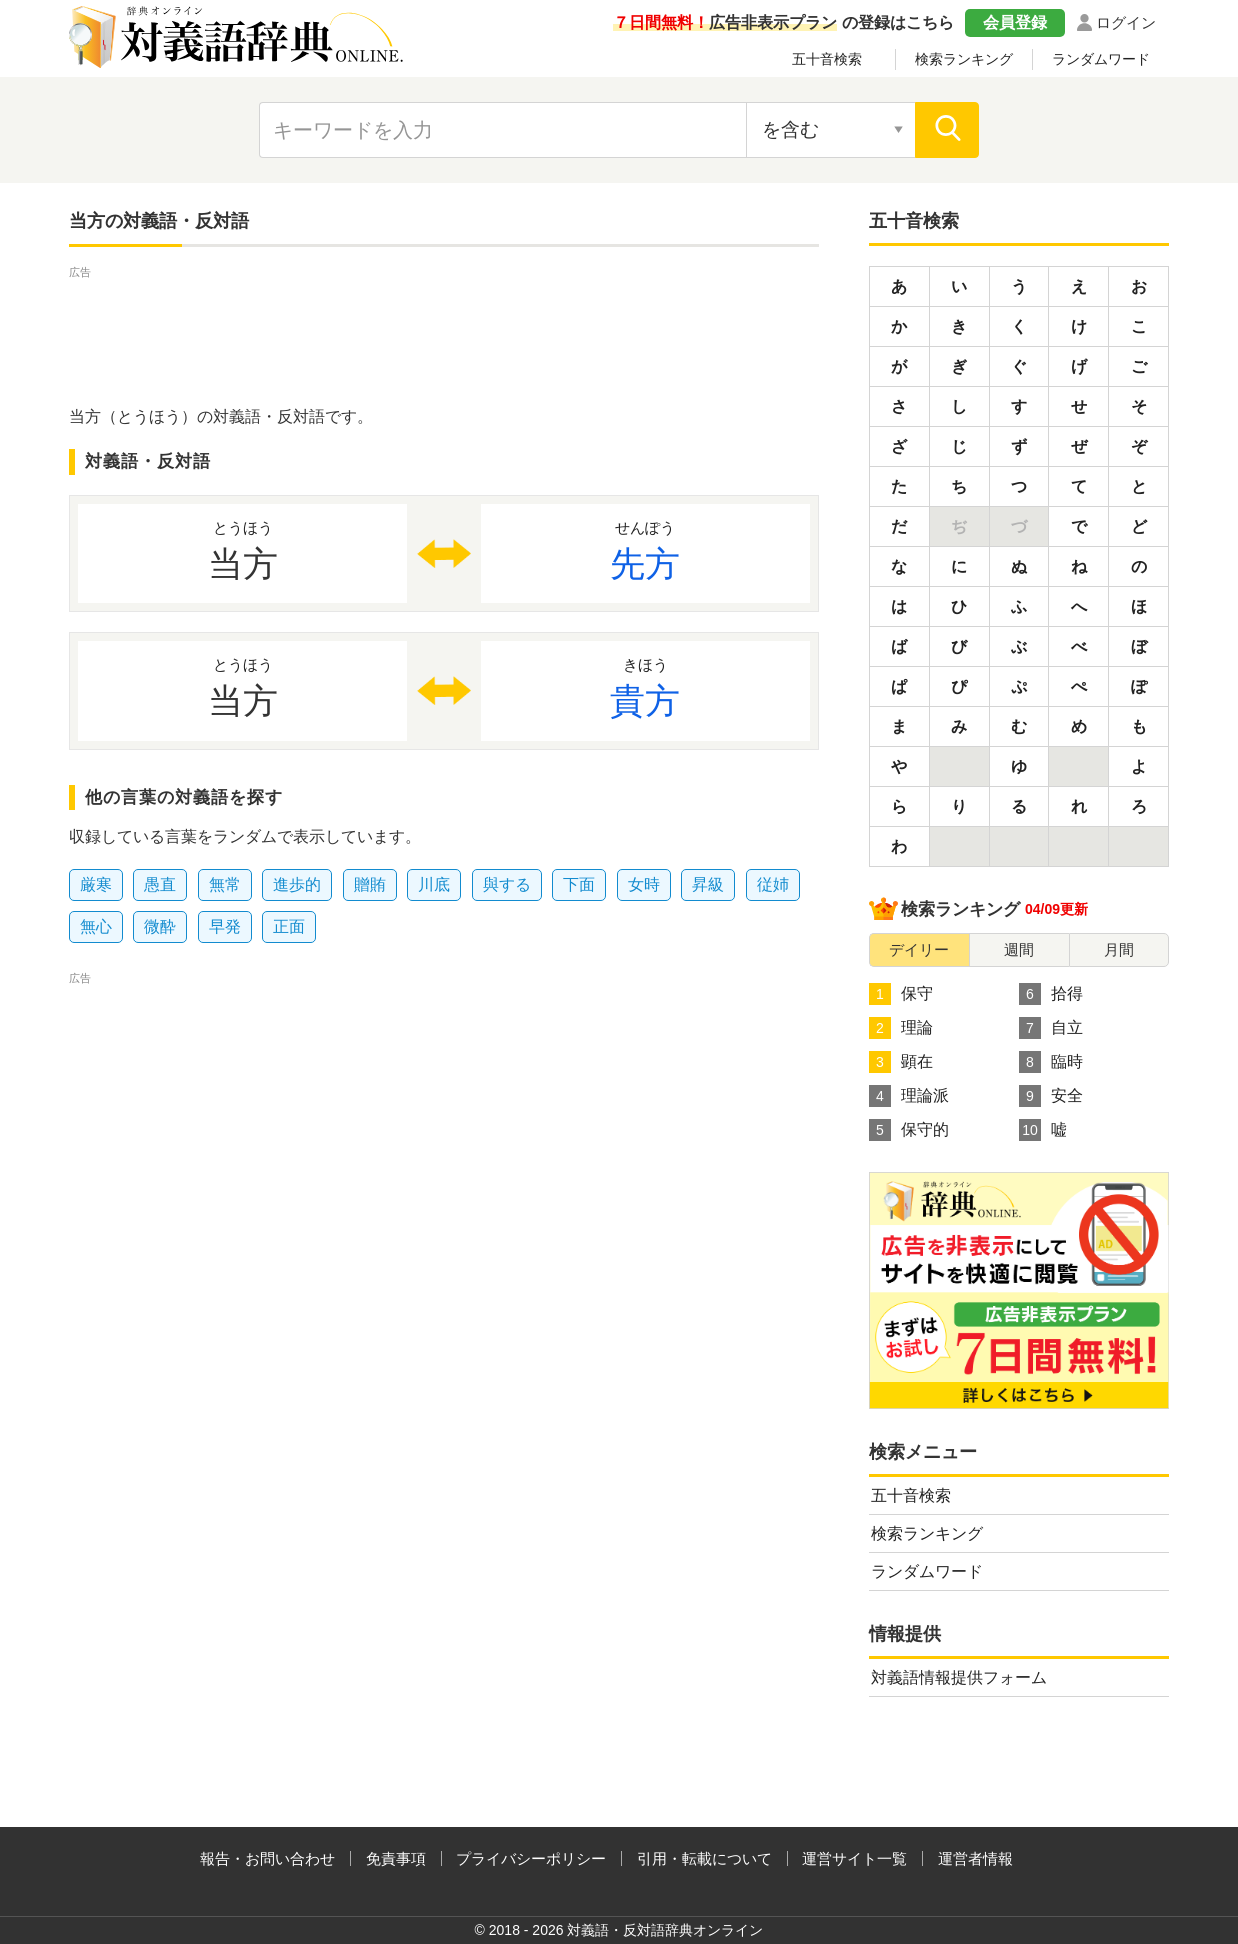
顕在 (901, 1062)
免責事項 (396, 1858)
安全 (1051, 1096)
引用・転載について (704, 1858)
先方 (645, 550)
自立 (1051, 1028)
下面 (579, 884)
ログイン (1126, 22)
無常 (225, 884)
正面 (289, 926)
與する (507, 884)
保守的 (909, 1130)
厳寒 (96, 884)
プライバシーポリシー (531, 1858)
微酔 (160, 926)
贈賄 (370, 884)
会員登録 (1015, 22)
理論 (901, 1028)
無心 (96, 926)
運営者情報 (975, 1858)
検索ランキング (964, 59)
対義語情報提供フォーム (959, 1677)
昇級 (708, 884)
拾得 (1051, 994)
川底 (434, 884)
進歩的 (297, 884)
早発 (225, 926)
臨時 (1051, 1062)
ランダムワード (1101, 59)
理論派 (909, 1096)
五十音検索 (827, 59)
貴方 (645, 687)
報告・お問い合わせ (267, 1858)
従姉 (773, 884)
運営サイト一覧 (854, 1858)
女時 (644, 884)
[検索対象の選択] (831, 130)
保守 (901, 994)
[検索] (947, 130)
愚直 (160, 884)
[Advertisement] (444, 328)
